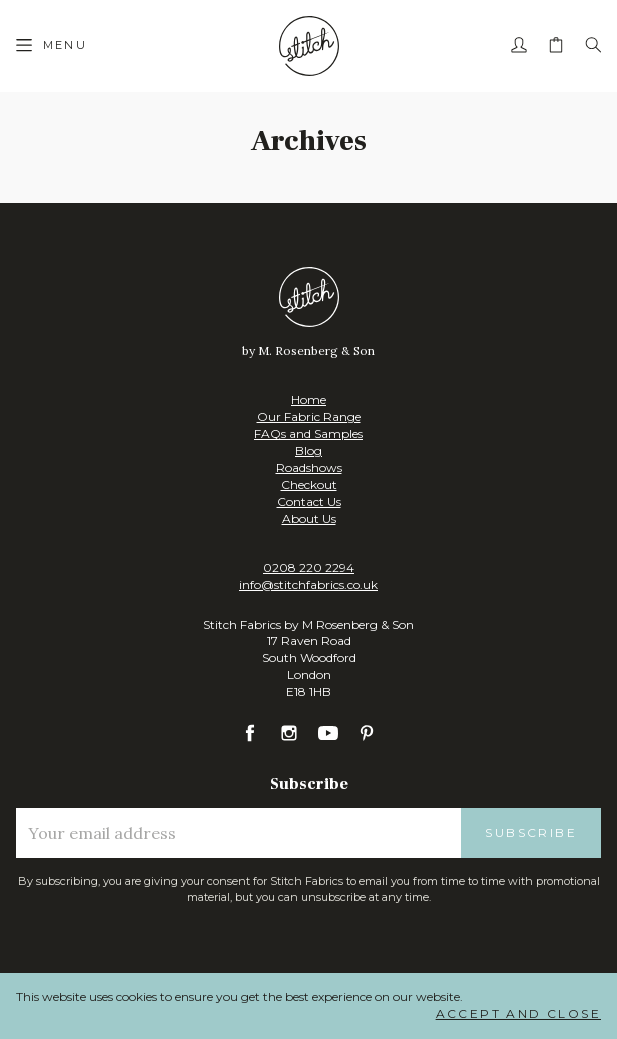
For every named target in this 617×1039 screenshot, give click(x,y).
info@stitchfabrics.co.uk (308, 584)
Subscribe (531, 832)
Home (308, 399)
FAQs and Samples (308, 433)
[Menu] (51, 46)
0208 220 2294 (308, 567)
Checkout (309, 484)
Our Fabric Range (309, 416)
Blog (308, 450)
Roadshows (309, 467)
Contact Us (309, 501)
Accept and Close (518, 1013)
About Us (309, 518)
